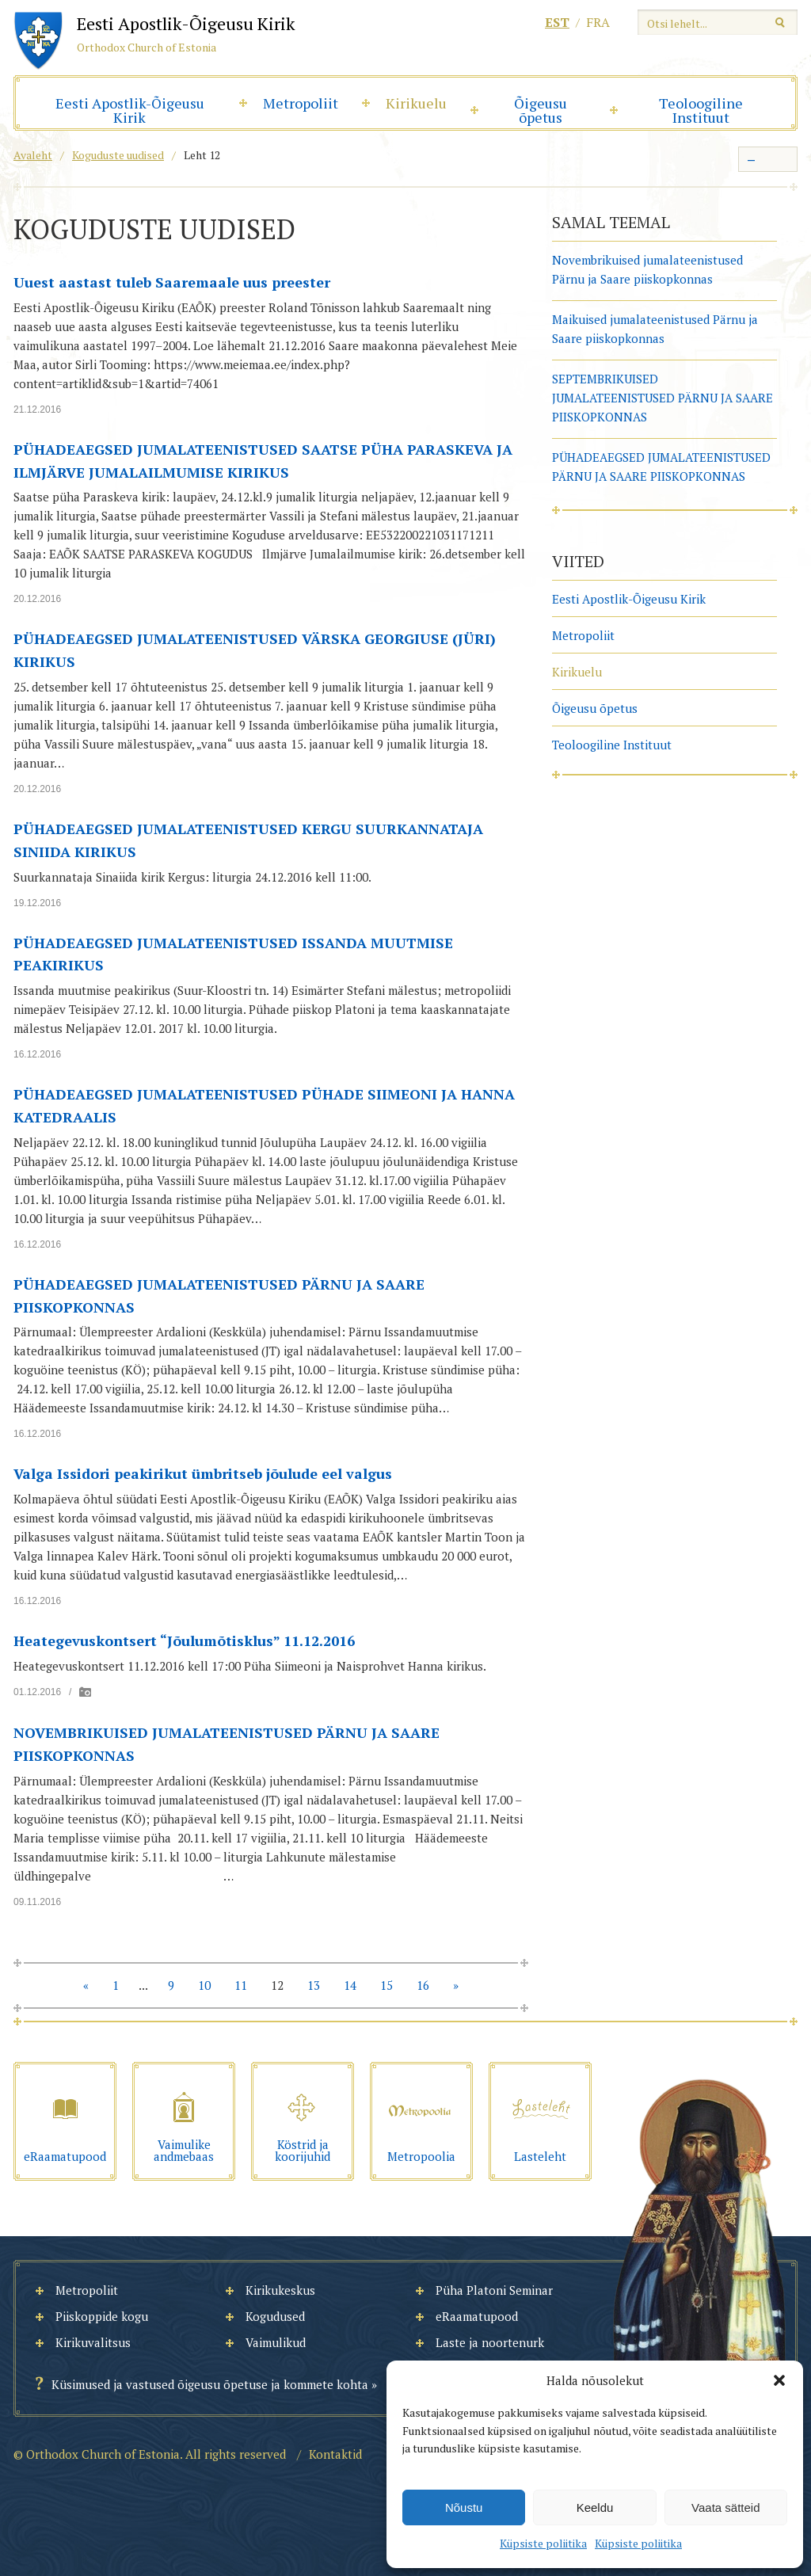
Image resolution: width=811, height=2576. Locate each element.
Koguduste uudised (118, 154)
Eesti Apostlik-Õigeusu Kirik (129, 110)
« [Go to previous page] (86, 1985)
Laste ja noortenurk (490, 2342)
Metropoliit (300, 102)
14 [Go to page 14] (350, 1985)
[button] (779, 2380)
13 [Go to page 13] (313, 1985)
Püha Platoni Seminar (494, 2290)
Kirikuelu (416, 102)
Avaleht (32, 154)
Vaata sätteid (725, 2507)
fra (598, 22)
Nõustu (464, 2507)
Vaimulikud (276, 2342)
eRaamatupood (477, 2316)
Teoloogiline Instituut (701, 110)
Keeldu (595, 2507)
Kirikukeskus (280, 2290)
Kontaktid (335, 2454)
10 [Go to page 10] (204, 1985)
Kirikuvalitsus (93, 2342)
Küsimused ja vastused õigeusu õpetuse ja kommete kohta (209, 2384)
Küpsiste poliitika (543, 2543)
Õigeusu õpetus (540, 110)
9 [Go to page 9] (171, 1985)
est (557, 22)
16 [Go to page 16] (423, 1985)
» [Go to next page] (456, 1985)
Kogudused (275, 2316)
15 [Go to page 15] (386, 1985)
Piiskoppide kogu (101, 2316)
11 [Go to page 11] (240, 1985)
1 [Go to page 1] (115, 1985)
